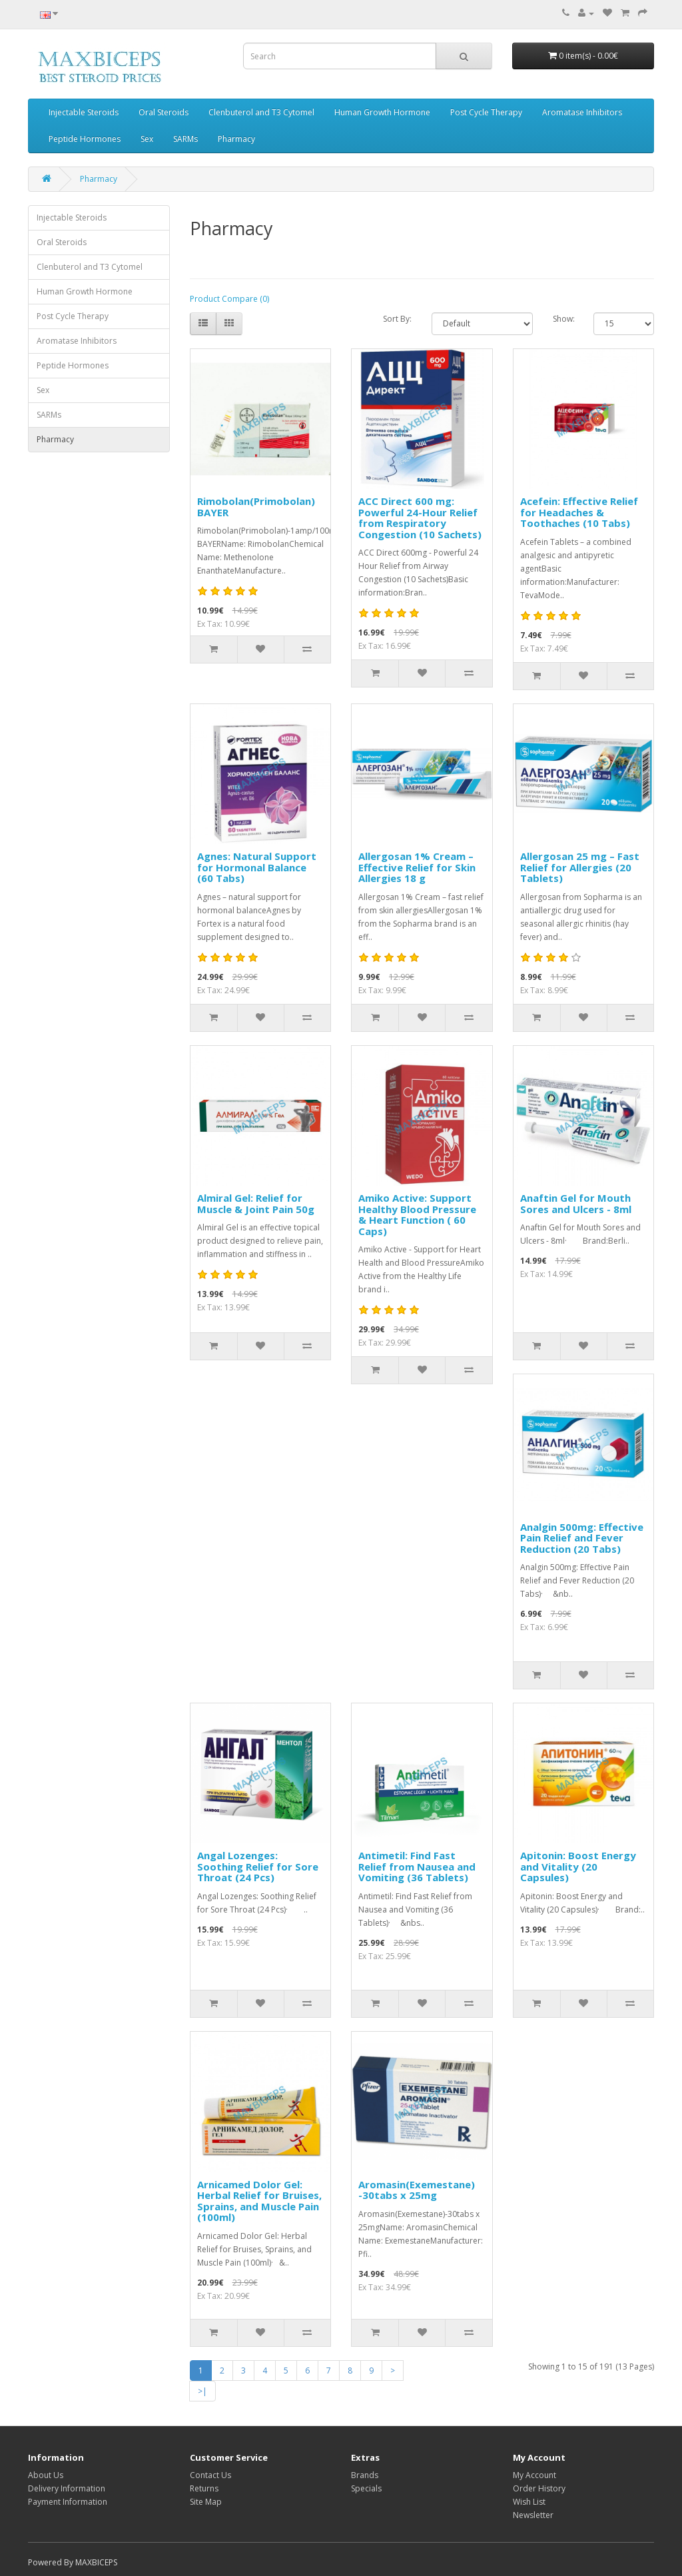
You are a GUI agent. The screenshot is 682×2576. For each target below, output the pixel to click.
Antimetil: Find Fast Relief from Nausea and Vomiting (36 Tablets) (417, 1866)
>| (202, 2391)
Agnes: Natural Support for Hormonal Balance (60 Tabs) (256, 867)
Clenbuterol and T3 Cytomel (261, 112)
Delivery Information (66, 2488)
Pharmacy (236, 139)
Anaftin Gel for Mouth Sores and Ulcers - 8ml (575, 1203)
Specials (366, 2488)
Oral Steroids (163, 112)
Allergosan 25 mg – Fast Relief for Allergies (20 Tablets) (579, 867)
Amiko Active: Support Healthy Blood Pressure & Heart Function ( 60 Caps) (417, 1214)
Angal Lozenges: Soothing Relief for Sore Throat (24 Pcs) (257, 1866)
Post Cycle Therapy (486, 112)
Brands (364, 2475)
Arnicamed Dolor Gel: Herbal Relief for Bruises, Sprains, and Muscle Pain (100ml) (259, 2201)
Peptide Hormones (85, 139)
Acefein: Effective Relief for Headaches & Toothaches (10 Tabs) (579, 512)
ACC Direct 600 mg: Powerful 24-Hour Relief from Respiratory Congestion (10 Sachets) (420, 517)
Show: (564, 318)
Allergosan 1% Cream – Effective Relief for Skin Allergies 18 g (417, 867)
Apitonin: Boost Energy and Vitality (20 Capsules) (578, 1866)
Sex (147, 139)
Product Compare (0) (229, 298)
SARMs (185, 139)
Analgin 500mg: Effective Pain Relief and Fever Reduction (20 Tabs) (581, 1537)
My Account (534, 2475)
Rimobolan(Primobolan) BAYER (256, 506)
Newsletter (533, 2515)
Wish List (529, 2501)
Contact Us (210, 2475)
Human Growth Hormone (382, 112)
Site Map (206, 2501)
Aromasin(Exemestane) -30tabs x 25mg (416, 2190)
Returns (204, 2488)
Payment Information (67, 2501)
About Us (45, 2475)
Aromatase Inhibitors (582, 112)
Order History (539, 2488)
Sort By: (397, 318)
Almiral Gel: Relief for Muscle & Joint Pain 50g (255, 1203)
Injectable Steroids (84, 112)
